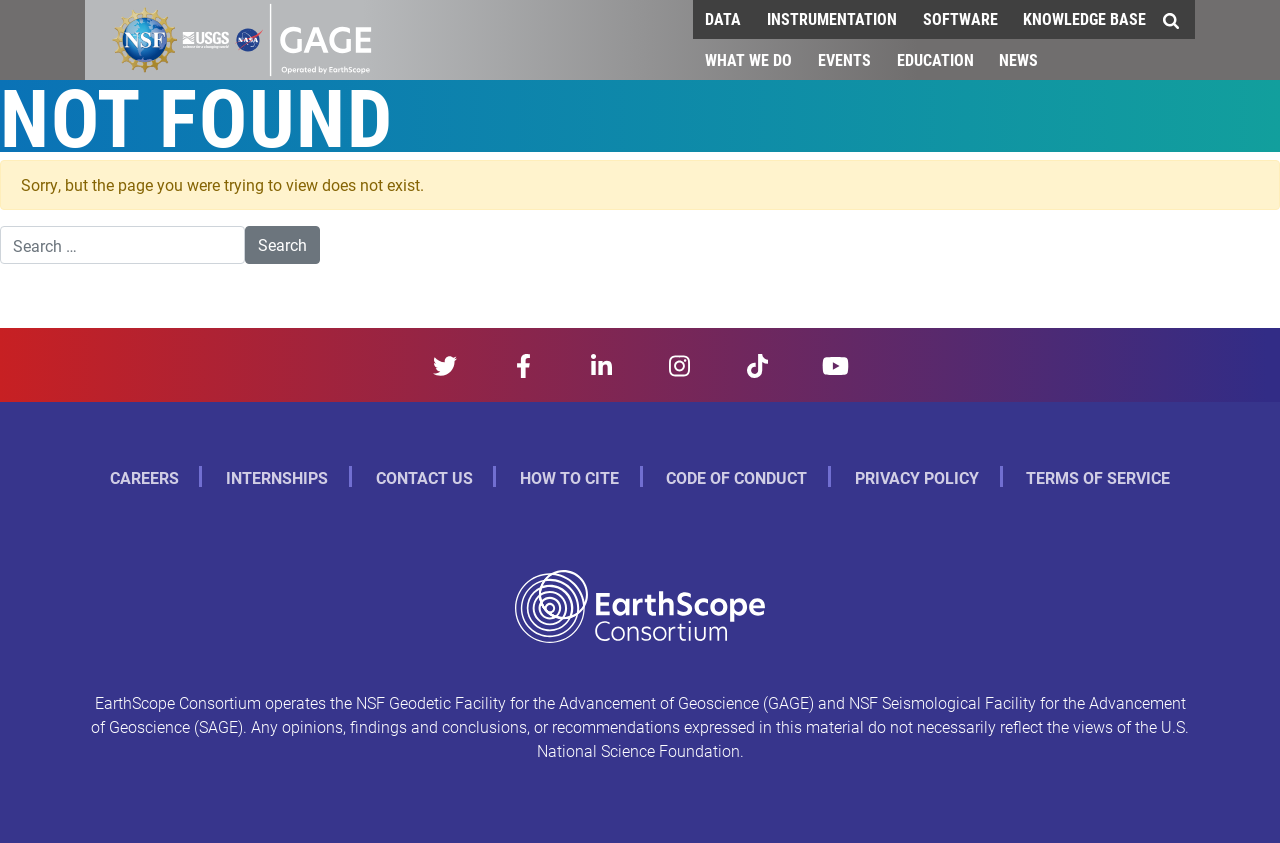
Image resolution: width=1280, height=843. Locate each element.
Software (960, 18)
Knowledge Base (1084, 18)
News (1018, 59)
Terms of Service (1098, 477)
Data (723, 18)
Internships (277, 477)
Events (844, 59)
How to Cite (569, 477)
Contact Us (424, 477)
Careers (144, 477)
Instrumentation (832, 18)
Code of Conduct (736, 477)
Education (935, 59)
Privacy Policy (917, 477)
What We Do (748, 59)
